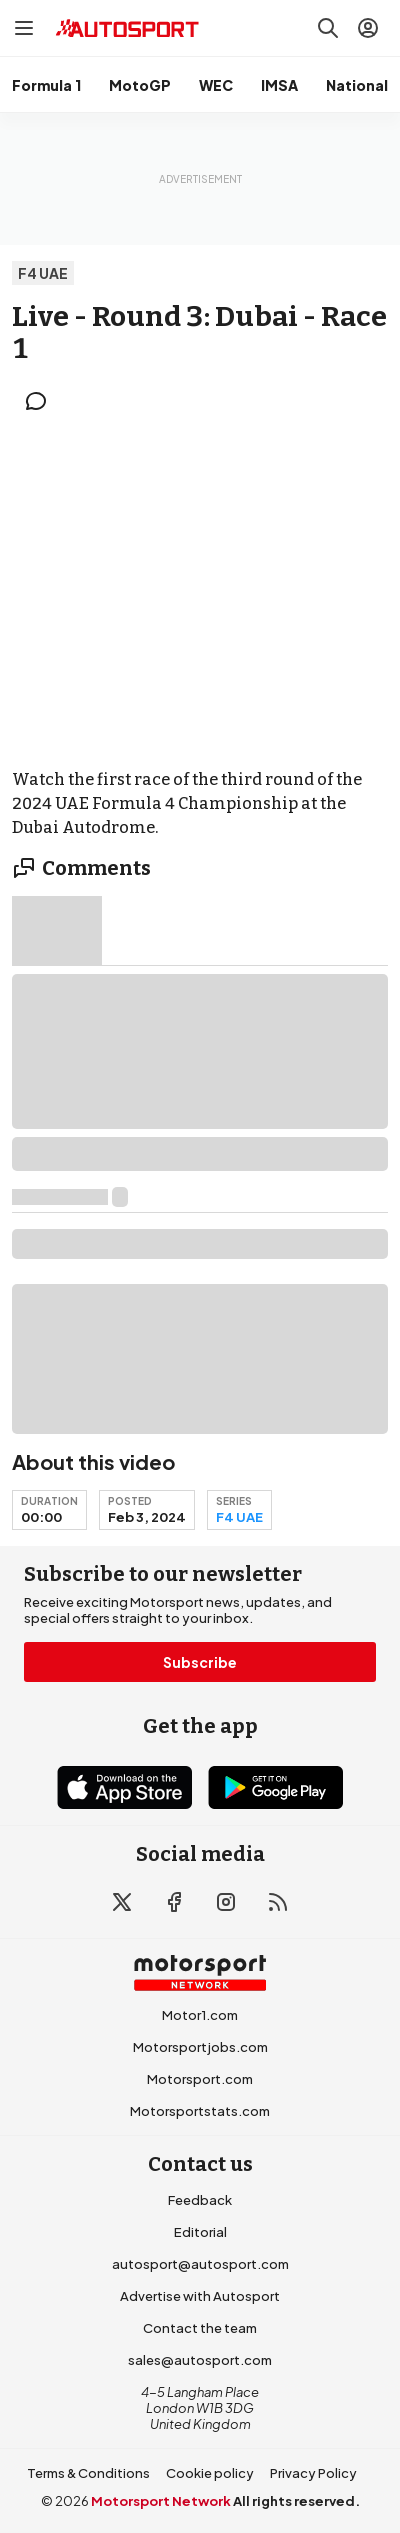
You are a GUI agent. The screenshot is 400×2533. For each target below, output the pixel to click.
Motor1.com (200, 2015)
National (357, 85)
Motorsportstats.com (200, 2111)
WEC (216, 85)
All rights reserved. (296, 2501)
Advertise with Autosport (200, 2296)
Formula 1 (46, 85)
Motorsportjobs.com (200, 2047)
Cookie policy (210, 2473)
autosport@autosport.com (200, 2264)
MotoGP (140, 85)
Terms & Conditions (88, 2473)
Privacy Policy (313, 2473)
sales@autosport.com (200, 2360)
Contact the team (200, 2328)
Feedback (200, 2200)
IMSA (279, 85)
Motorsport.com (200, 2079)
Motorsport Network (161, 2501)
